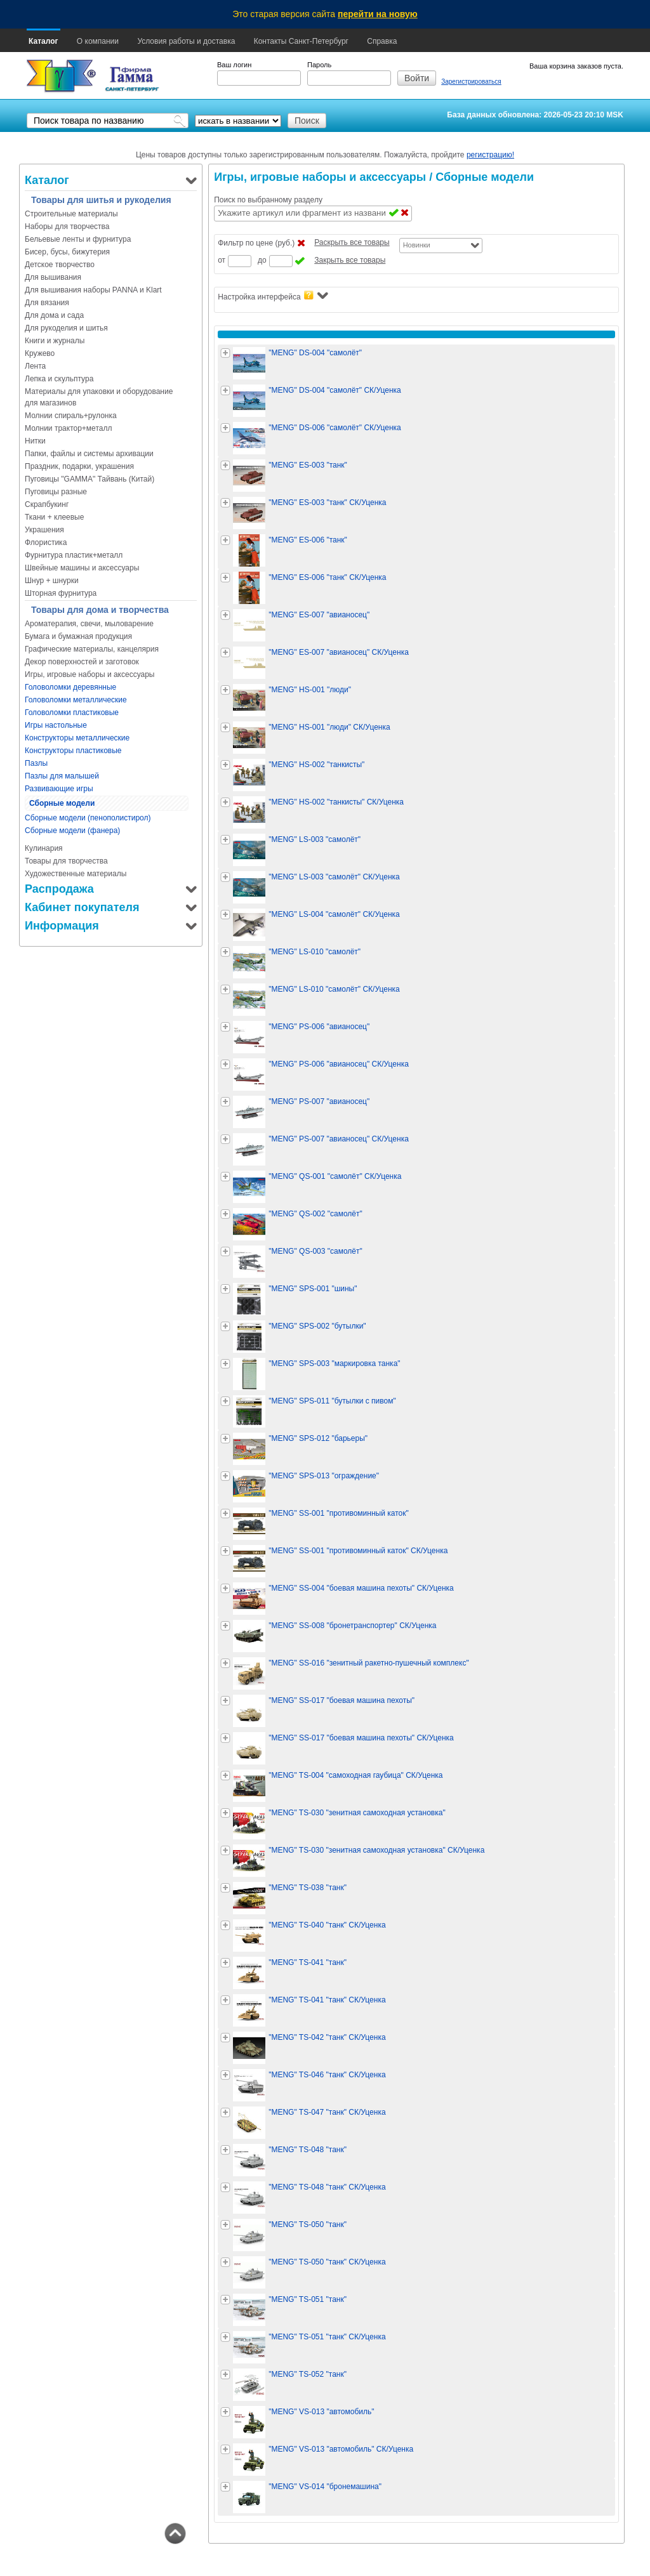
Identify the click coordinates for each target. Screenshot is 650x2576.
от (221, 260)
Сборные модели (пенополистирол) (88, 817)
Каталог (43, 41)
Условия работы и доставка (186, 41)
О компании (98, 41)
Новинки (416, 245)
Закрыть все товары (349, 260)
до (262, 260)
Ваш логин (234, 65)
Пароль (319, 65)
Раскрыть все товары (351, 242)
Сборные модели (62, 803)
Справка (382, 41)
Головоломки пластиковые (72, 712)
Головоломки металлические (76, 699)
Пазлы (36, 763)
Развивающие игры (59, 788)
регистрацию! (490, 154)
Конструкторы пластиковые (73, 750)
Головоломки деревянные (70, 687)
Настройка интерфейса (273, 296)
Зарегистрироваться (471, 81)
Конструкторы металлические (77, 737)
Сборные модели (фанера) (72, 830)
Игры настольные (56, 725)
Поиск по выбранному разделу (268, 199)
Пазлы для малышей (62, 776)
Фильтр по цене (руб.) (256, 243)
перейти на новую (378, 14)
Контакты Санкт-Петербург (301, 41)
